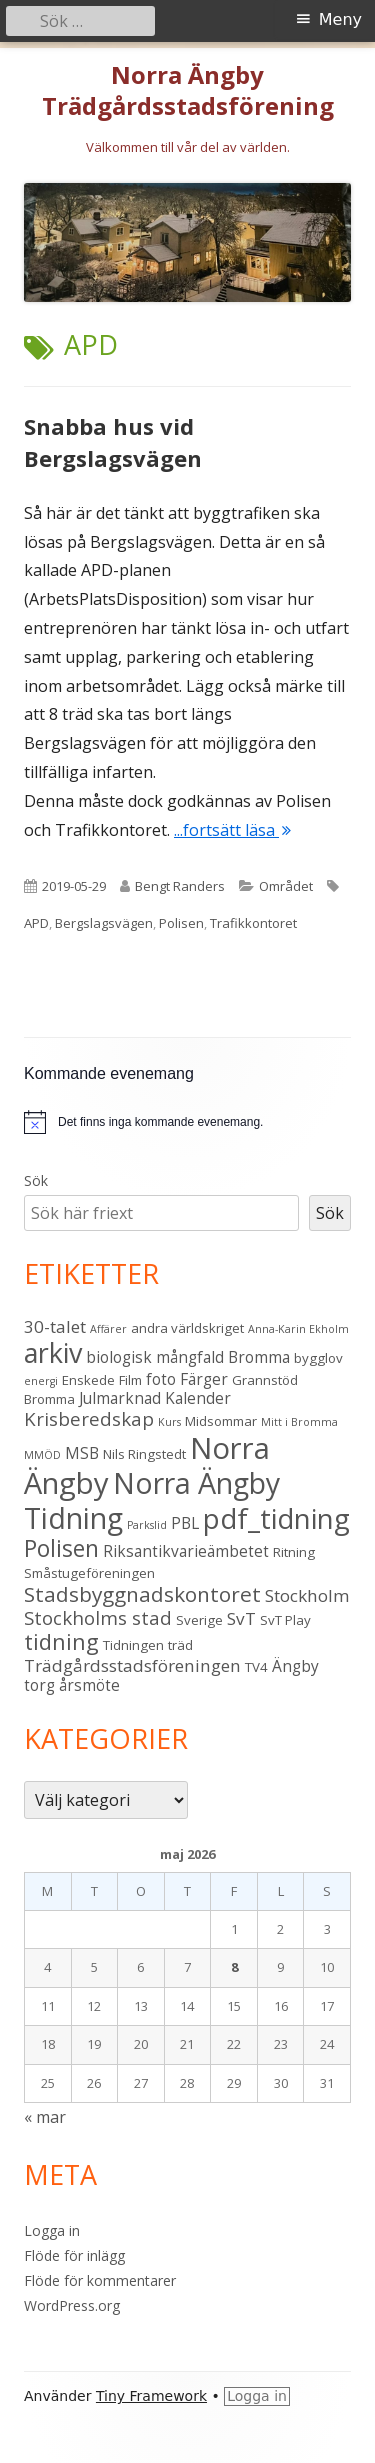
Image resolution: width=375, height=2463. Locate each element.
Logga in (52, 2230)
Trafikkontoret (253, 923)
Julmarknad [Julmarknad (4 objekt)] (120, 1398)
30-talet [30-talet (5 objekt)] (55, 1326)
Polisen (181, 923)
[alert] (187, 1122)
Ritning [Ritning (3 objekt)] (294, 1552)
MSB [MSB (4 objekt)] (82, 1453)
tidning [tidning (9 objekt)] (61, 1641)
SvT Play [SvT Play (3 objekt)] (285, 1620)
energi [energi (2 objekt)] (41, 1381)
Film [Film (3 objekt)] (130, 1380)
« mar (45, 2117)
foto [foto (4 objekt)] (161, 1379)
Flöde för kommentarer (100, 2280)
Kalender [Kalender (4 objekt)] (198, 1398)
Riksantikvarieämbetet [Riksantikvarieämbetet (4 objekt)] (186, 1551)
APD (36, 923)
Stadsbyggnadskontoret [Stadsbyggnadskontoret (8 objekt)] (142, 1594)
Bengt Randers (180, 886)
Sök (36, 1180)
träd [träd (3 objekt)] (180, 1645)
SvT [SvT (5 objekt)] (241, 1618)
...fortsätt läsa (232, 830)
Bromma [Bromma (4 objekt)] (259, 1357)
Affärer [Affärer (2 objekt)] (108, 1329)
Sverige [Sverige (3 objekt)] (199, 1620)
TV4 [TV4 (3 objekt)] (256, 1667)
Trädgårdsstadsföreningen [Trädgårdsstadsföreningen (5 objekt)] (132, 1665)
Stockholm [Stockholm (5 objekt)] (307, 1595)
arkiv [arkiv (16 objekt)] (53, 1352)
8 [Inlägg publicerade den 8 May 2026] (234, 1967)
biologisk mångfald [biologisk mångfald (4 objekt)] (155, 1357)
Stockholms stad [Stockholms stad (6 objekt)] (98, 1617)
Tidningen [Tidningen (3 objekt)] (133, 1645)
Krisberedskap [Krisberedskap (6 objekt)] (89, 1418)
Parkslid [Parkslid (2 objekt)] (147, 1525)
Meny (340, 19)
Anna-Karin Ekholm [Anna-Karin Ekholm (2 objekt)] (298, 1329)
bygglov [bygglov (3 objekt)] (318, 1358)
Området (286, 886)
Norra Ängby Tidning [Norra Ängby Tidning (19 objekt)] (152, 1500)
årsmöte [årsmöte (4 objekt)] (89, 1685)
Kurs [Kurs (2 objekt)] (169, 1422)
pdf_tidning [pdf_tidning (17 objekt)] (276, 1518)
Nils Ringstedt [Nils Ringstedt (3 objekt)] (144, 1454)
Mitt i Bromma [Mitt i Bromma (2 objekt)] (299, 1422)
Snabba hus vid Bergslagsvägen (113, 442)
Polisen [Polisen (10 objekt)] (61, 1548)
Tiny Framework (151, 2396)
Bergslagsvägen (104, 923)
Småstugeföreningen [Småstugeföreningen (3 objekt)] (89, 1573)
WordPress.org (72, 2305)
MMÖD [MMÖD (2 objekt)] (42, 1455)
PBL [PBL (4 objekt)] (185, 1523)
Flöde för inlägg (74, 2255)
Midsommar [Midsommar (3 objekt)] (221, 1421)
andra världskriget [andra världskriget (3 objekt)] (187, 1328)
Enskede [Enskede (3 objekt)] (88, 1380)
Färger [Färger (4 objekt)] (204, 1379)
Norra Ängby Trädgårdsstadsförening (188, 91)
